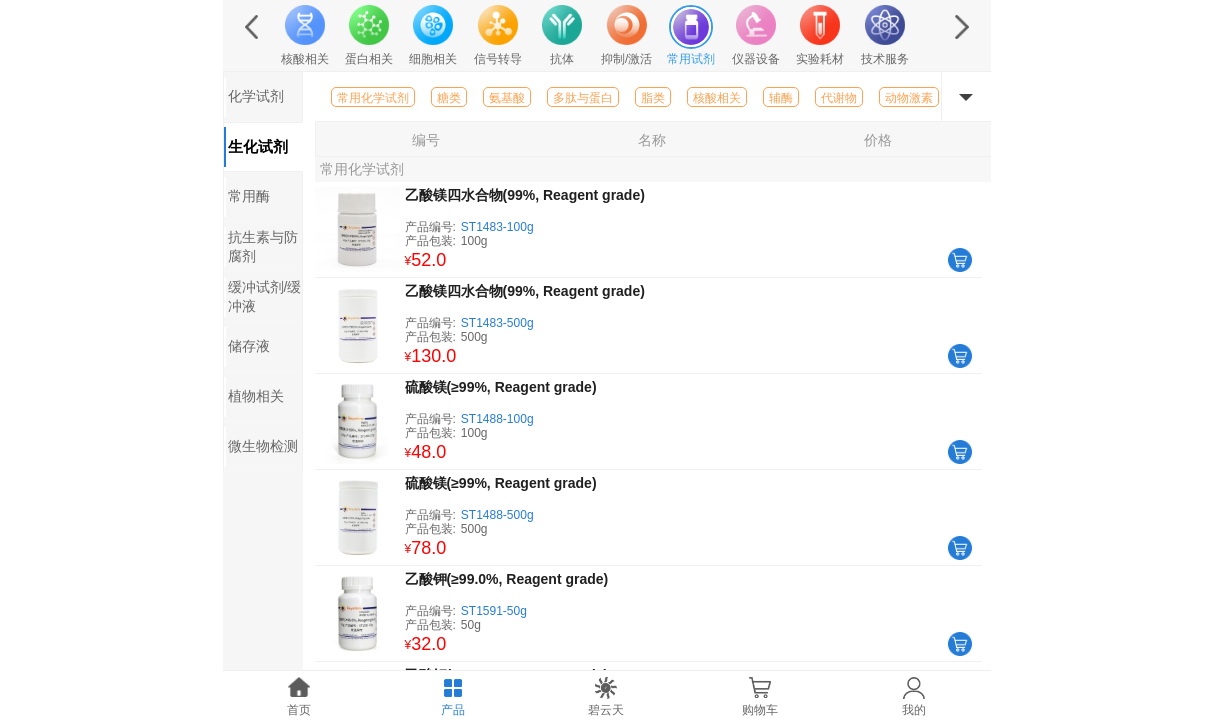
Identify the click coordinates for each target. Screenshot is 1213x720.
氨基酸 (507, 98)
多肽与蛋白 (583, 98)
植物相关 (256, 396)
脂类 (653, 98)
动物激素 (909, 98)
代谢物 (839, 98)
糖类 (449, 98)
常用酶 (249, 196)
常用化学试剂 (373, 98)
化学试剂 (256, 96)
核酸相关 (717, 98)
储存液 (249, 346)
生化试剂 (258, 146)
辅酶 (781, 98)
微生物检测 (263, 446)
